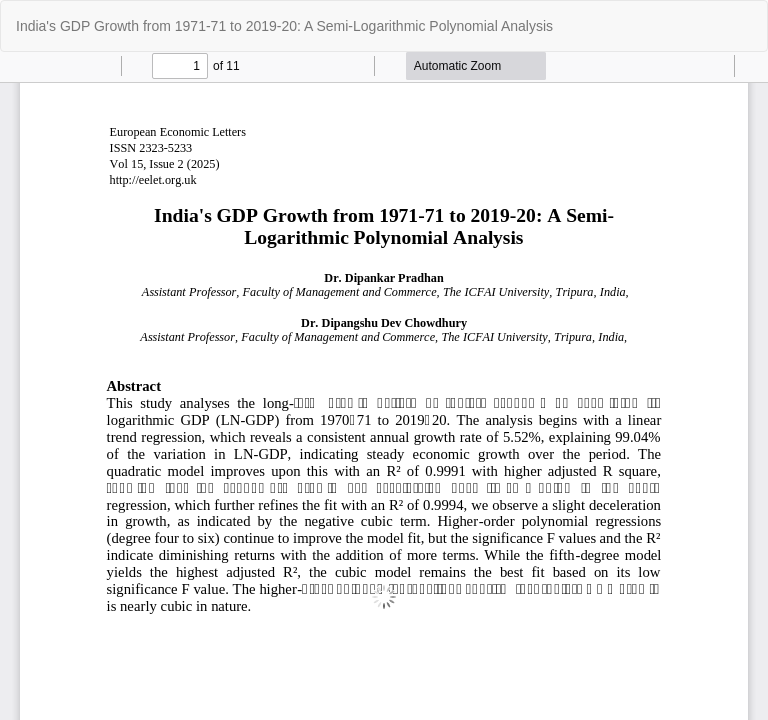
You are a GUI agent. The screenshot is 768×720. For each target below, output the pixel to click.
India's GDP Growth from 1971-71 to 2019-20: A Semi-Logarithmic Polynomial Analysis (284, 26)
